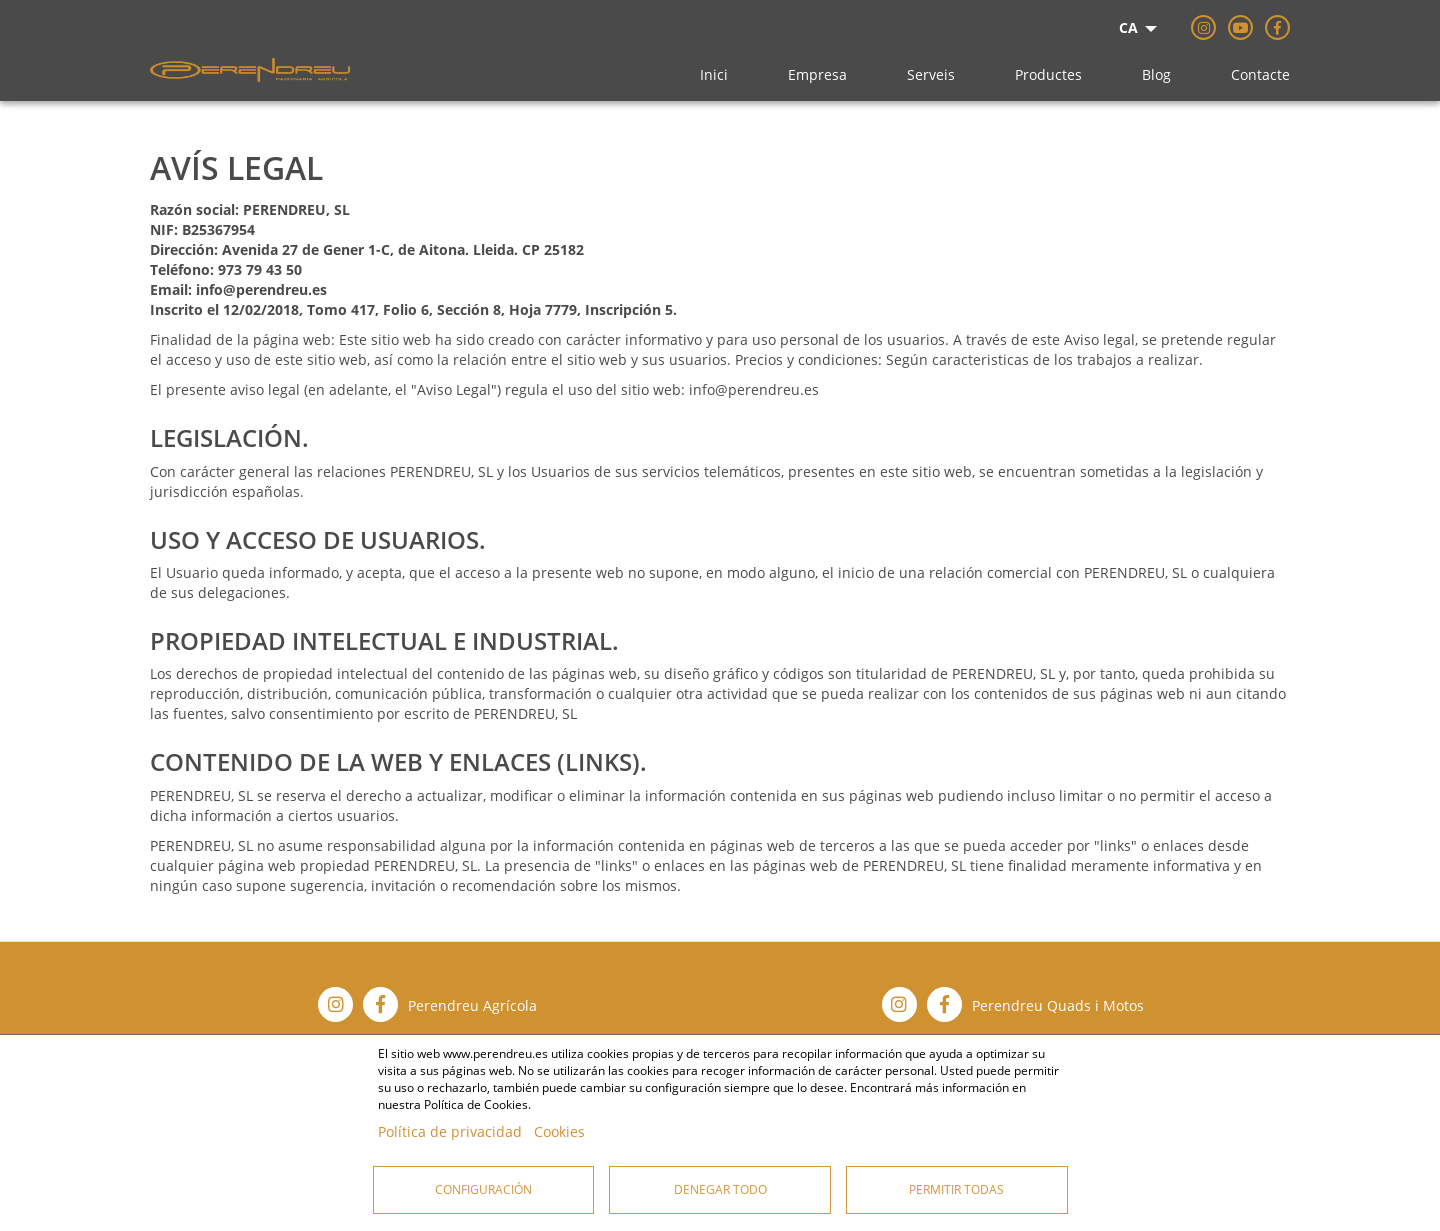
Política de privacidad (450, 1131)
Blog (1156, 74)
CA (1128, 27)
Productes (1048, 74)
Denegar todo (720, 1189)
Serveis (931, 74)
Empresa (817, 74)
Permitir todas (956, 1189)
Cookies (559, 1131)
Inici (714, 74)
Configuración (483, 1189)
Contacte (1260, 74)
